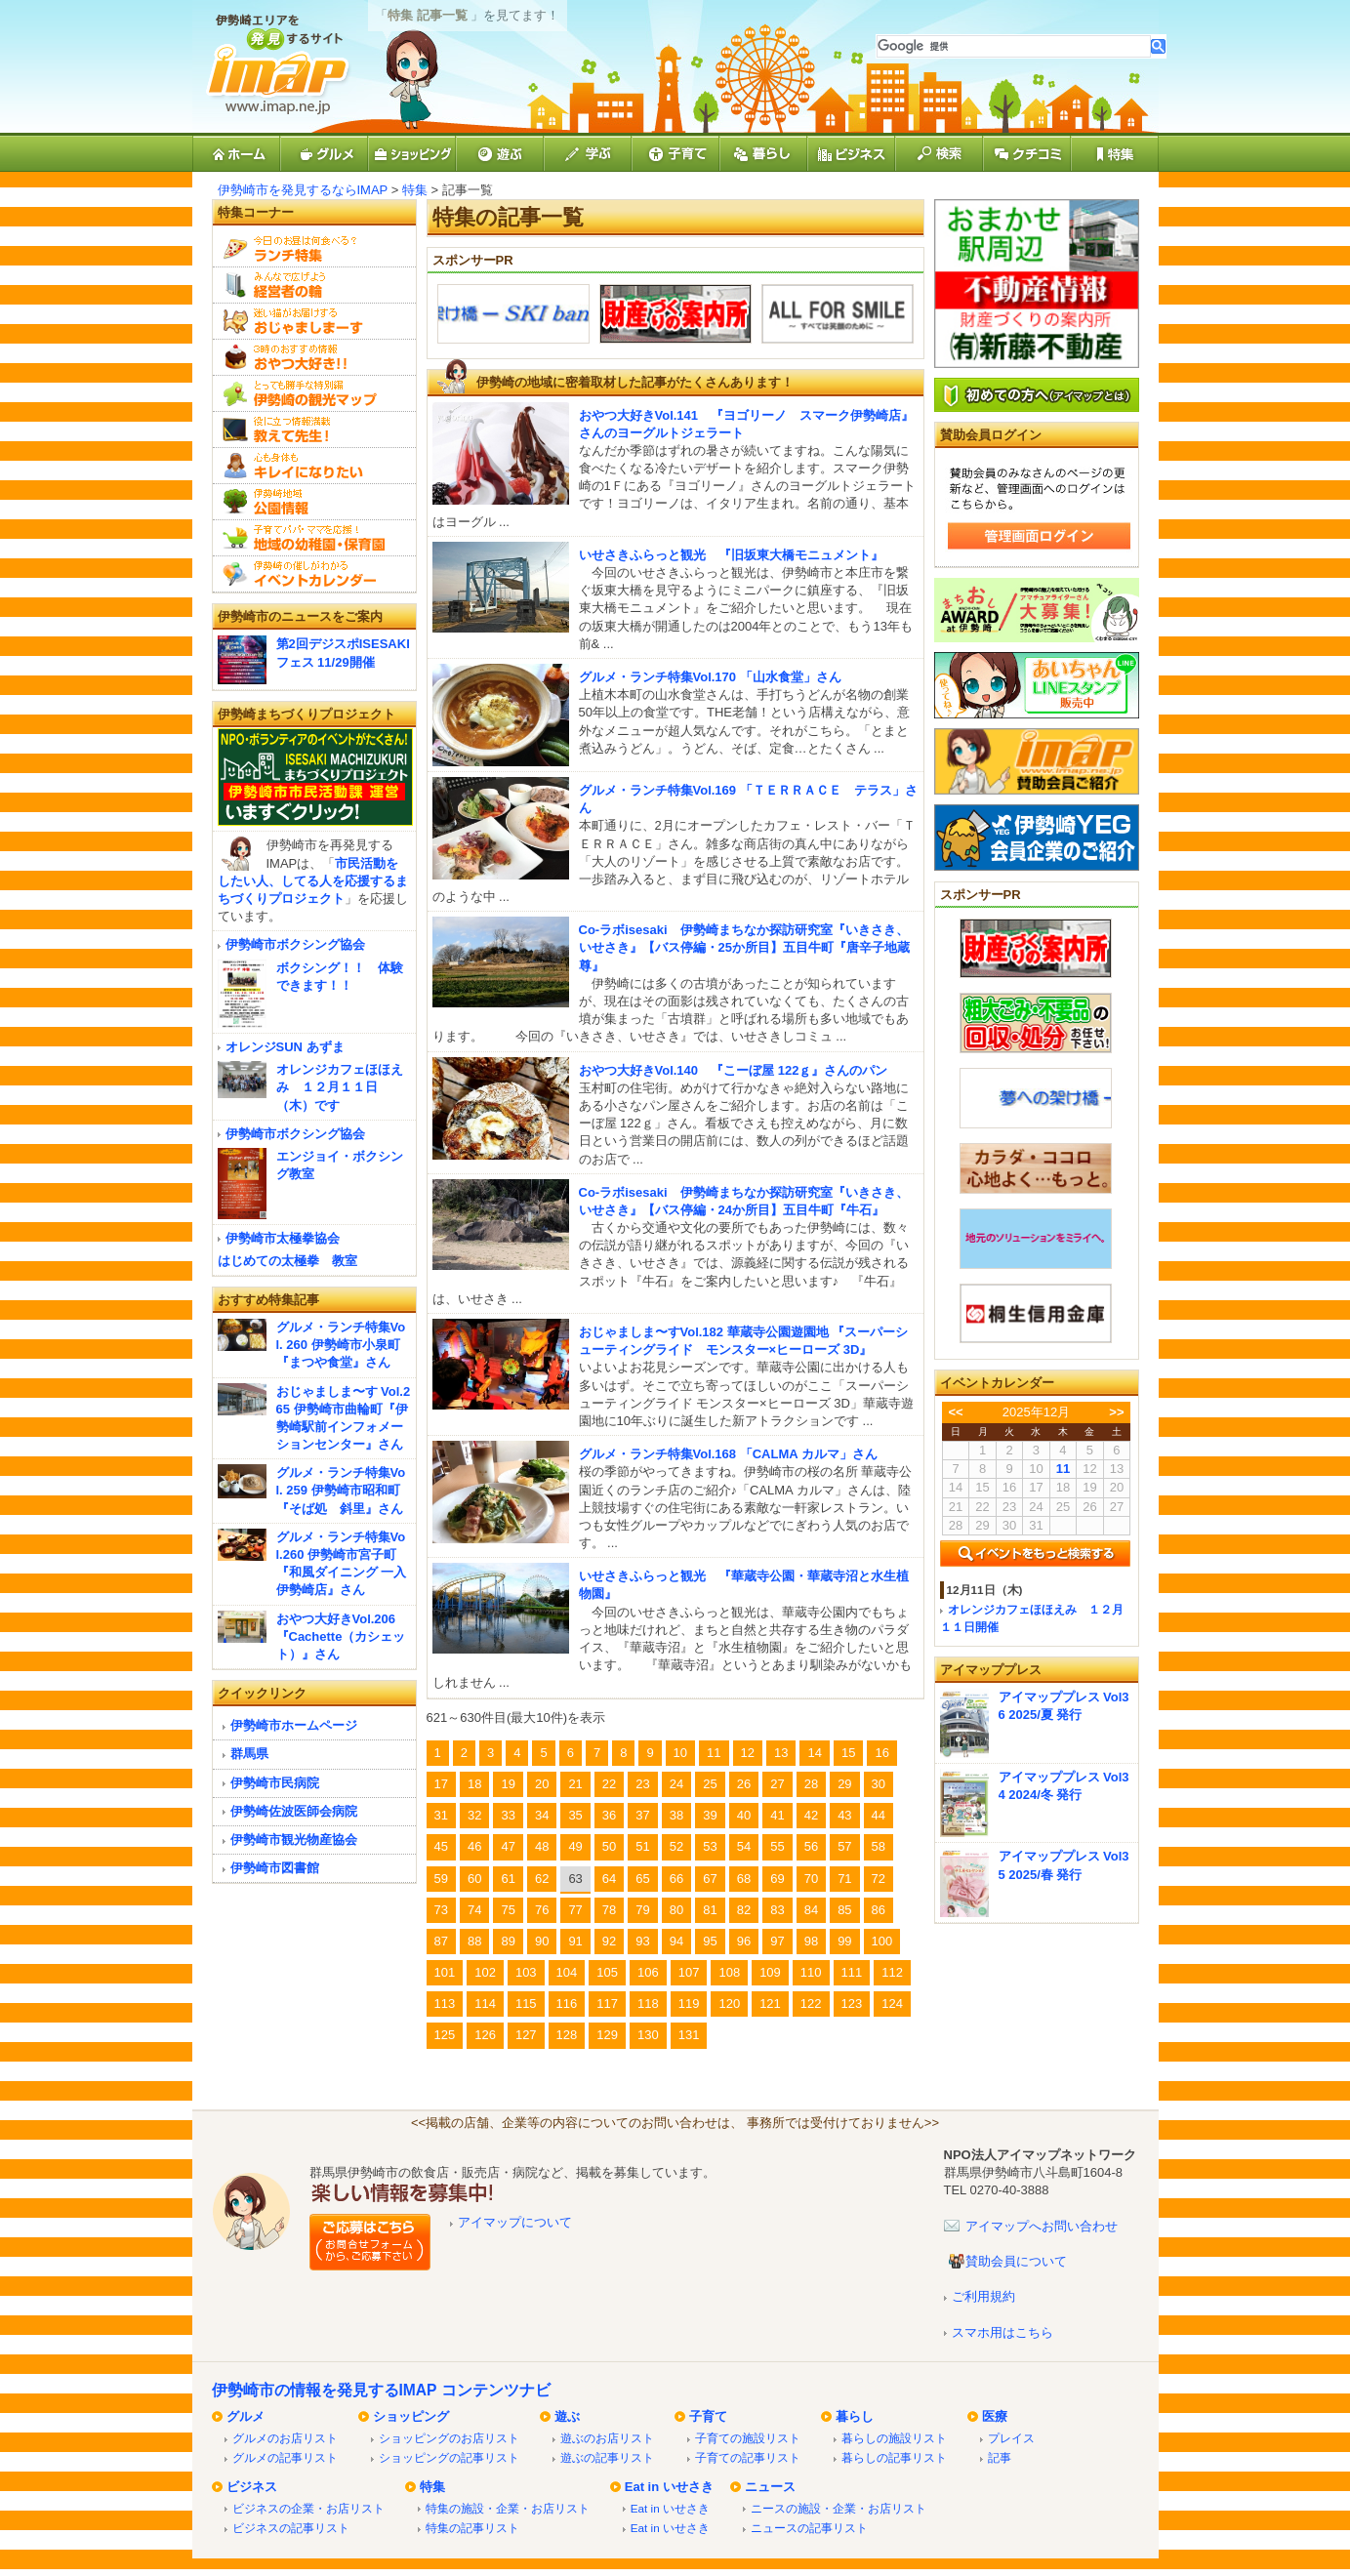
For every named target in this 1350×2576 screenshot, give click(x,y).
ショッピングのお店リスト (449, 2438)
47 (507, 1846)
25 (709, 1784)
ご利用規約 (983, 2296)
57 (844, 1846)
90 (542, 1941)
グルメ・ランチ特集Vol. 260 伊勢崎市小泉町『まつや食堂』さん (341, 1345)
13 (781, 1752)
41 (777, 1815)
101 (445, 1972)
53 (709, 1846)
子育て (708, 2416)
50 (609, 1846)
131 (689, 2034)
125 (445, 2034)
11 (713, 1752)
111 (852, 1972)
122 (811, 2003)
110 (811, 1972)
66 (676, 1878)
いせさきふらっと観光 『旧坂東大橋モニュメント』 (731, 555)
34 (542, 1815)
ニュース (770, 2486)
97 (777, 1941)
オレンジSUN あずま (285, 1047)
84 (811, 1909)
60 (474, 1878)
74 (474, 1909)
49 (575, 1846)
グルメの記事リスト (285, 2457)
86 (878, 1909)
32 (474, 1815)
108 (729, 1972)
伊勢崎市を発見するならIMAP (303, 190)
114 (485, 2003)
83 (777, 1909)
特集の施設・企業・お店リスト (508, 2508)
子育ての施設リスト (747, 2438)
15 (848, 1752)
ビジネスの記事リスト (290, 2527)
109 (770, 1972)
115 (526, 2003)
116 (567, 2003)
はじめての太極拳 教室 (287, 1260)
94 (676, 1941)
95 (709, 1941)
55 (777, 1846)
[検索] (1014, 46)
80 (676, 1909)
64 (609, 1878)
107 (689, 1972)
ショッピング (411, 2416)
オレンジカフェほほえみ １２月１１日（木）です (339, 1087)
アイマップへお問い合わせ (1041, 2226)
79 (642, 1909)
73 (441, 1909)
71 (844, 1878)
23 (642, 1784)
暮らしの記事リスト (894, 2457)
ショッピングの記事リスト (449, 2457)
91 (575, 1941)
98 (811, 1941)
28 (811, 1784)
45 (441, 1846)
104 (567, 1972)
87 (441, 1941)
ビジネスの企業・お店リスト (308, 2508)
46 (474, 1846)
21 (575, 1784)
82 (744, 1909)
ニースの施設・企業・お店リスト (838, 2508)
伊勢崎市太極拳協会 (282, 1238)
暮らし (855, 2416)
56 (811, 1846)
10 (680, 1752)
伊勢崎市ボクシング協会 (295, 944)
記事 (999, 2457)
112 (892, 1972)
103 (526, 1972)
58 (878, 1846)
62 (542, 1878)
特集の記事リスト (472, 2527)
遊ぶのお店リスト (607, 2438)
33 (507, 1815)
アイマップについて (515, 2222)
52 (676, 1846)
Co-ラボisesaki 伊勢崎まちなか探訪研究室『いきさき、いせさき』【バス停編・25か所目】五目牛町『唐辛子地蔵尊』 (744, 947)
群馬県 (249, 1753)
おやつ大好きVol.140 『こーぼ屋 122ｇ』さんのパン (733, 1070)
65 (642, 1878)
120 (729, 2003)
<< (955, 1412)
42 (811, 1815)
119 (689, 2003)
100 (882, 1941)
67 (709, 1878)
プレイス (1011, 2438)
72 (878, 1878)
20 (542, 1784)
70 (811, 1878)
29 (844, 1784)
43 (844, 1815)
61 (507, 1878)
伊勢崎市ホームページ (293, 1725)
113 (445, 2003)
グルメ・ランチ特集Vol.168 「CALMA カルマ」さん (728, 1454)
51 (642, 1846)
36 (609, 1815)
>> (1116, 1412)
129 (607, 2034)
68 (744, 1878)
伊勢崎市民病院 (274, 1783)
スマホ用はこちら (1002, 2332)
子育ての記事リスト (747, 2457)
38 (676, 1815)
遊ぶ (567, 2416)
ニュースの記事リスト (809, 2527)
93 (642, 1941)
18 (474, 1784)
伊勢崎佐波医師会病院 (293, 1811)
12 (748, 1752)
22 (609, 1784)
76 (542, 1909)
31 (441, 1815)
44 (878, 1815)
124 (892, 2003)
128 (567, 2034)
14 (814, 1752)
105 (607, 1972)
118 (648, 2003)
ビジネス (251, 2486)
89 (507, 1941)
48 (542, 1846)
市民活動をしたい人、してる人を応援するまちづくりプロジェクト (313, 881)
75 (507, 1909)
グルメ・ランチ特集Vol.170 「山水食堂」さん (710, 677)
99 (844, 1941)
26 (744, 1784)
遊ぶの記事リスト (607, 2457)
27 (777, 1784)
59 (441, 1878)
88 (474, 1941)
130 (648, 2034)
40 (744, 1815)
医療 (994, 2416)
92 (609, 1941)
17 (441, 1784)
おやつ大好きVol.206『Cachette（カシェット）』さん (341, 1636)
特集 (415, 190)
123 (852, 2003)
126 (485, 2034)
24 (676, 1784)
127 (526, 2034)
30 (878, 1784)
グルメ (245, 2416)
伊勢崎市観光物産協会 (293, 1839)
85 (844, 1909)
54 (744, 1846)
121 (770, 2003)
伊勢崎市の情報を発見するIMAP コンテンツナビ (381, 2390)
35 (575, 1815)
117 (607, 2003)
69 (777, 1878)
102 (485, 1972)
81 (709, 1909)
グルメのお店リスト (285, 2438)
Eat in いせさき (669, 2486)
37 (642, 1815)
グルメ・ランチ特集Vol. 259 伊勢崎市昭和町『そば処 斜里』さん (341, 1490)
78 (609, 1909)
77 (575, 1909)
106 (648, 1972)
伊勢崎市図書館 (274, 1867)
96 (744, 1941)
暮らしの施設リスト (894, 2438)
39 (709, 1815)
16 (881, 1752)
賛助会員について (1016, 2261)
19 (507, 1784)
